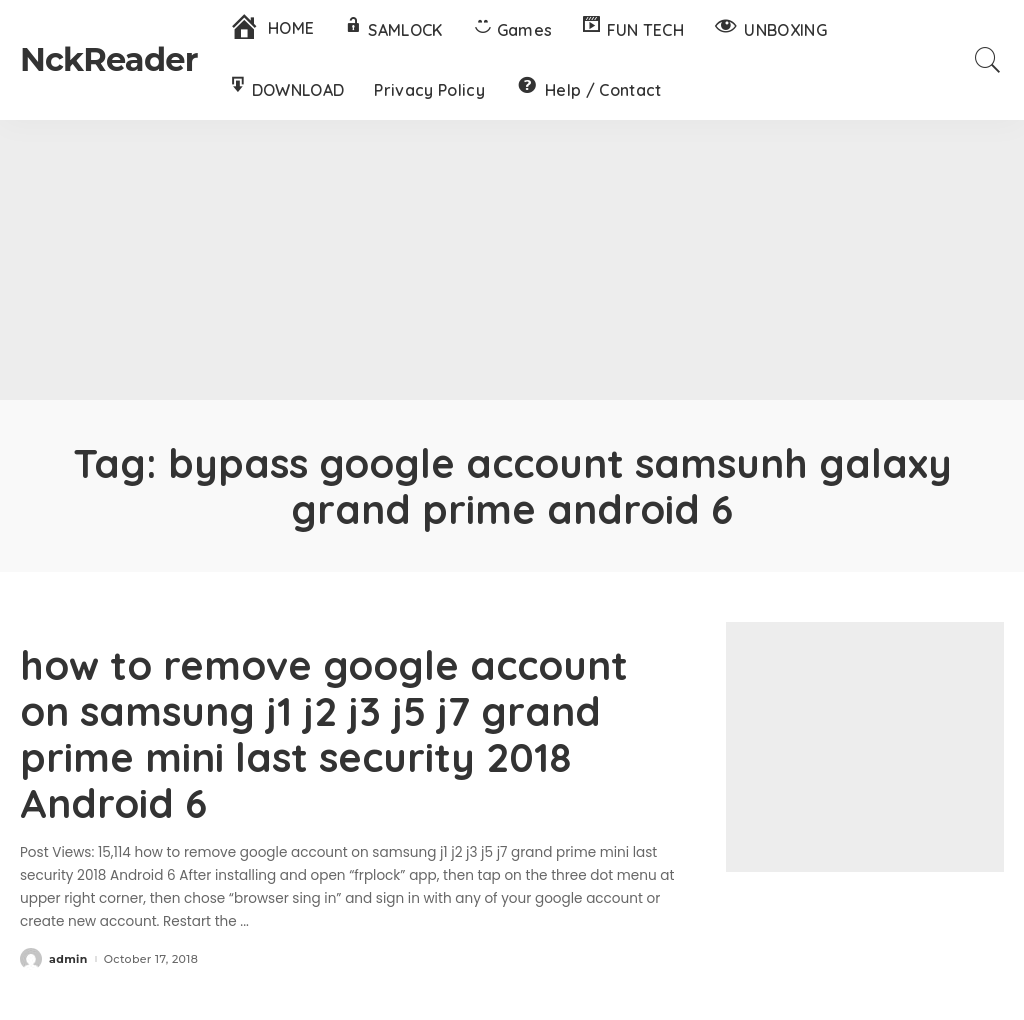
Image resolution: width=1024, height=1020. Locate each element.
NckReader (109, 59)
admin (68, 959)
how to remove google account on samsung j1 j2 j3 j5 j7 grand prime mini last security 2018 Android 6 (324, 734)
